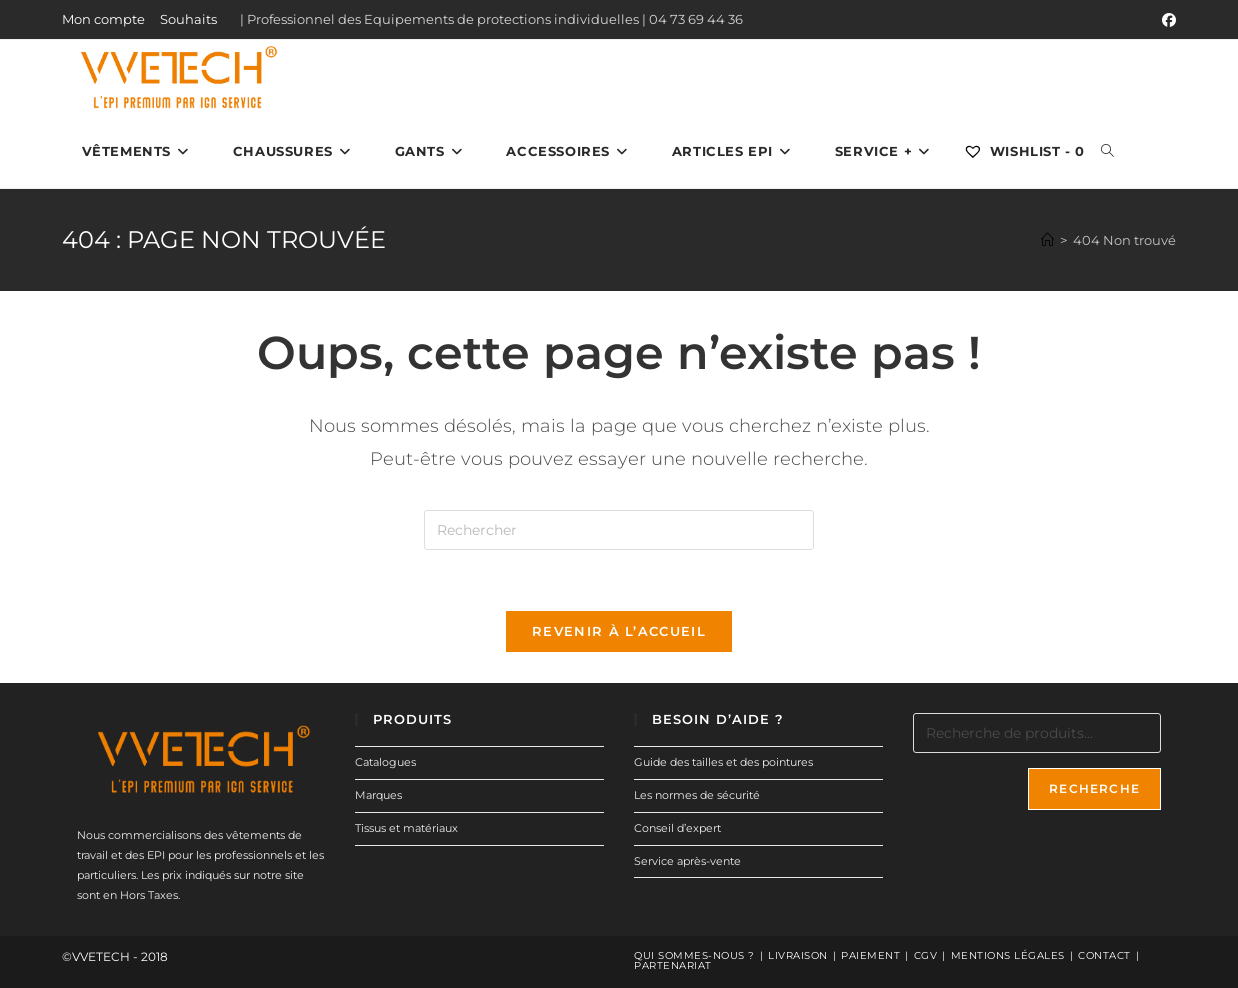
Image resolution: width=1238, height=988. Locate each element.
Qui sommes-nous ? (694, 955)
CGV (926, 955)
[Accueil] (1047, 240)
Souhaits (188, 19)
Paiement (870, 955)
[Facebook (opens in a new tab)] (1166, 20)
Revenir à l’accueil (619, 631)
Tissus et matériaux (406, 828)
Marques (378, 795)
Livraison (798, 955)
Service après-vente (687, 861)
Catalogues (385, 762)
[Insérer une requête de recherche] (619, 530)
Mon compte (103, 19)
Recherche (1094, 788)
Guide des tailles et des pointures (723, 762)
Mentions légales (1008, 955)
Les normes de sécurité (697, 795)
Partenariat (673, 965)
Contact (1104, 955)
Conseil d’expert (677, 828)
